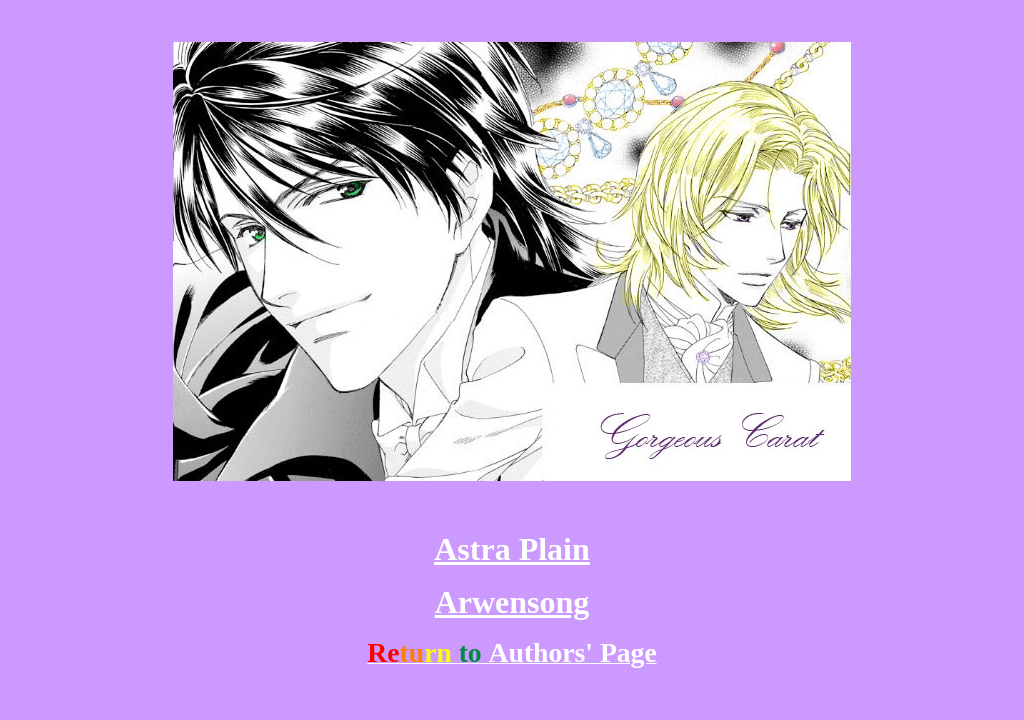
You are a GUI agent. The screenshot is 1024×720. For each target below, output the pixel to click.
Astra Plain (512, 549)
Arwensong (512, 602)
